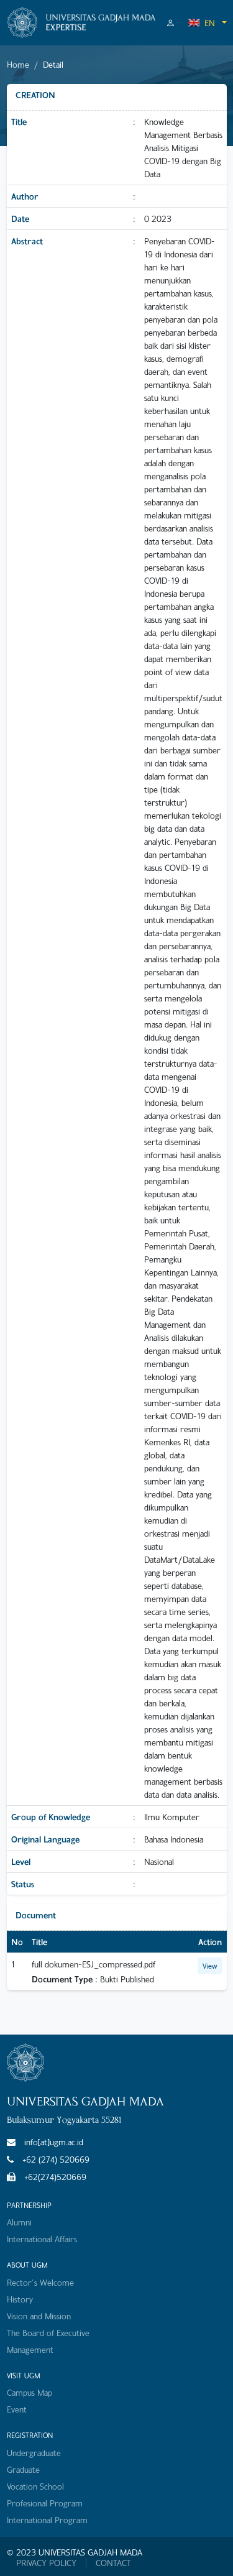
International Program (47, 2519)
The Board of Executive (48, 2332)
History (20, 2299)
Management (30, 2349)
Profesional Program (45, 2503)
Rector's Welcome (40, 2282)
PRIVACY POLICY (46, 2563)
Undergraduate (34, 2452)
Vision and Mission (39, 2316)
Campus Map (29, 2392)
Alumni (19, 2222)
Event (17, 2409)
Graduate (23, 2469)
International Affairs (42, 2238)
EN (201, 22)
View (210, 1965)
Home (18, 64)
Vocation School (35, 2486)
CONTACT (113, 2563)
